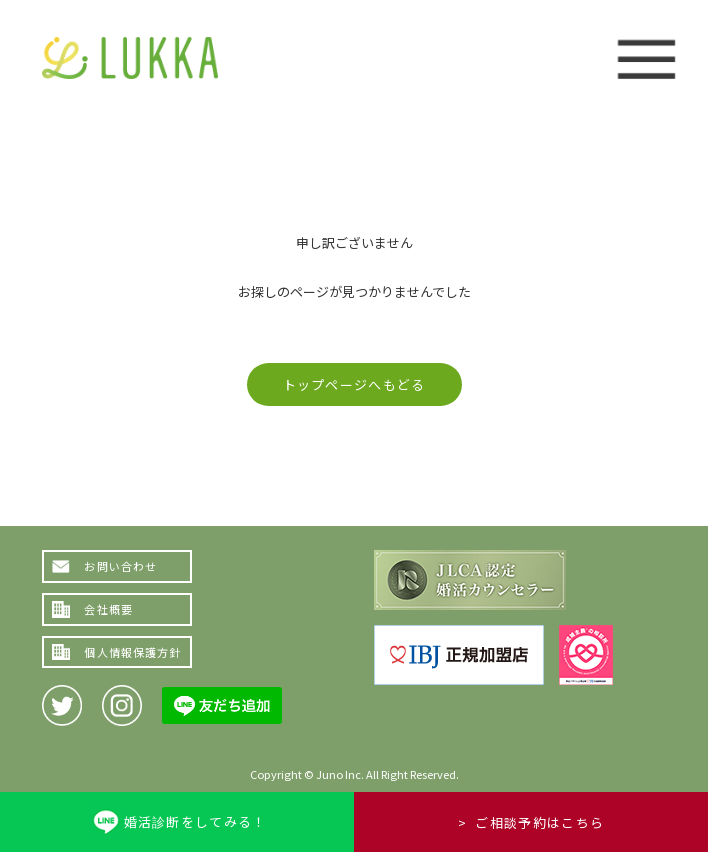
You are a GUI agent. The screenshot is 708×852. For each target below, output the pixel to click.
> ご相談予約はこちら (531, 822)
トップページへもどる (354, 384)
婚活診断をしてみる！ (195, 821)
